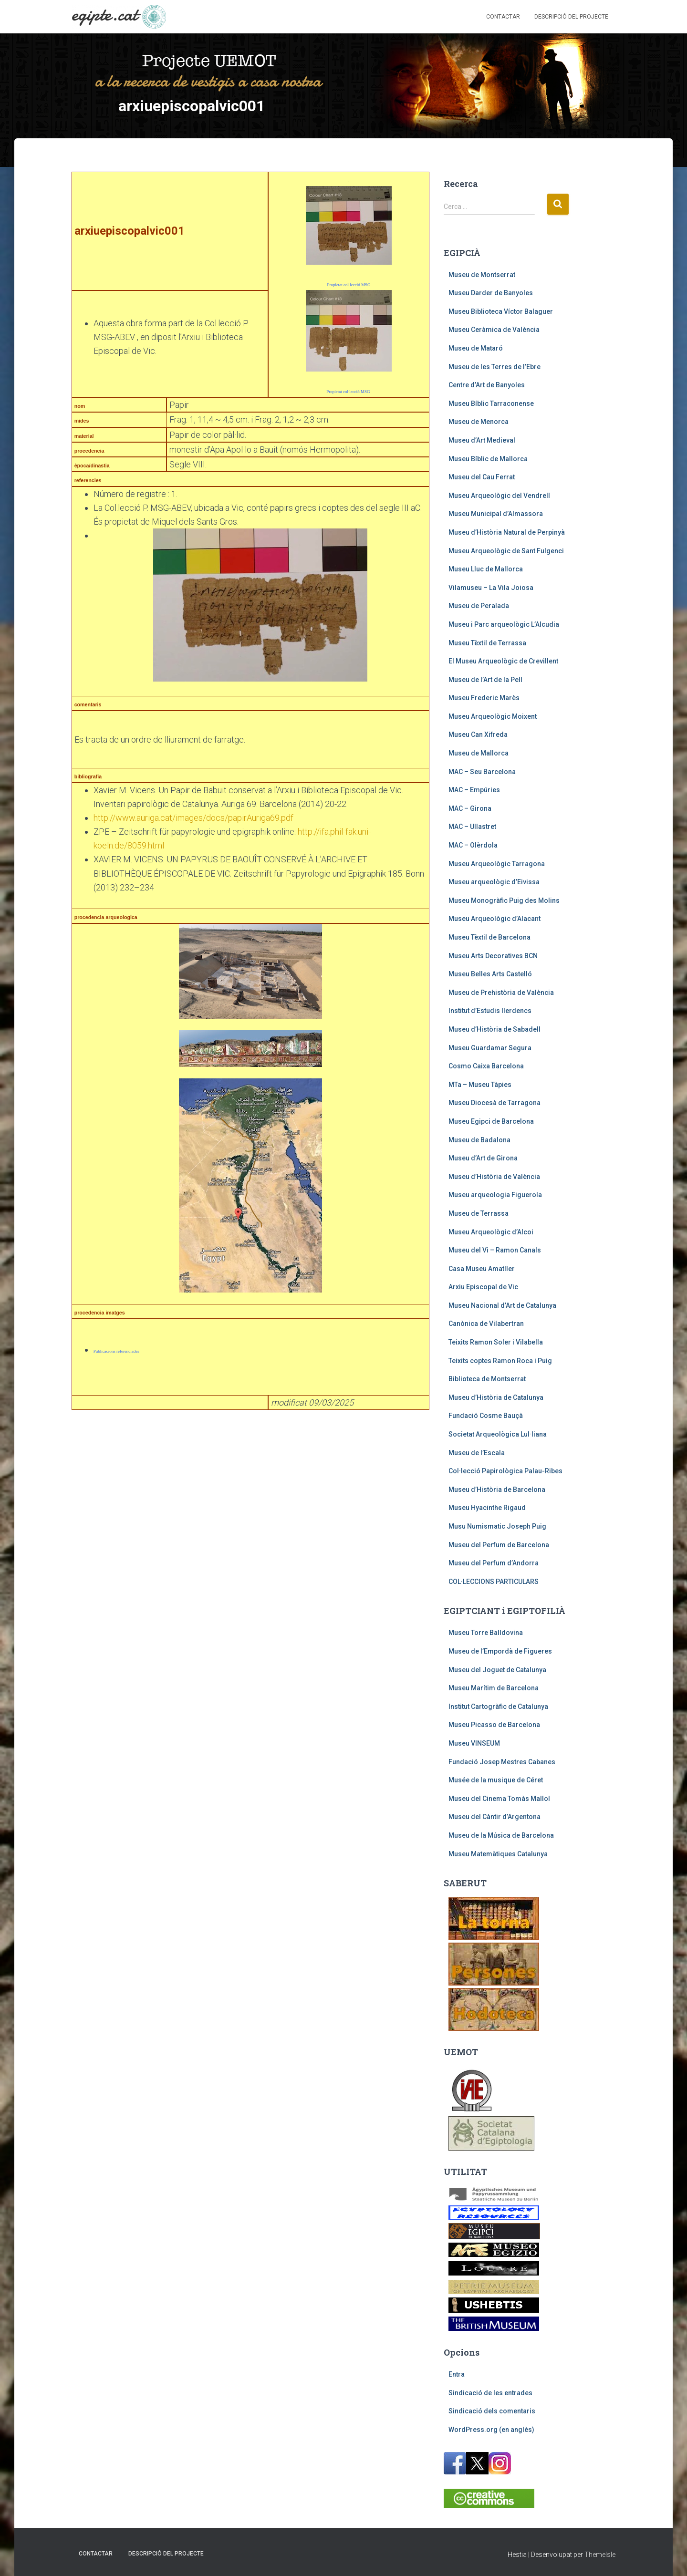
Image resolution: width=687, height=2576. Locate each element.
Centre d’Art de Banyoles (486, 385)
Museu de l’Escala (476, 1453)
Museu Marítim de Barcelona (493, 1688)
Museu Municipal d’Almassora (495, 513)
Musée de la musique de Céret (495, 1780)
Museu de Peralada (478, 606)
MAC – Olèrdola (473, 845)
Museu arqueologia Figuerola (495, 1195)
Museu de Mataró (475, 348)
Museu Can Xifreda (478, 734)
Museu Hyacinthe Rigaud (487, 1507)
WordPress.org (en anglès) (491, 2429)
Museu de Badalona (479, 1140)
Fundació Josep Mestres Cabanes (501, 1762)
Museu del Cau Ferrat (481, 477)
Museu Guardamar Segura (489, 1048)
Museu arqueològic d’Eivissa (494, 882)
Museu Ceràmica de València (494, 329)
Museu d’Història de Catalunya (495, 1397)
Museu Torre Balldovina (485, 1632)
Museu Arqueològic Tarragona (496, 864)
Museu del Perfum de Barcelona (498, 1545)
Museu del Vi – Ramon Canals (494, 1250)
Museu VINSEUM (474, 1743)
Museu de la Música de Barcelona (501, 1835)
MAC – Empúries (474, 790)
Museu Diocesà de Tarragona (494, 1103)
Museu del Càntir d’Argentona (494, 1817)
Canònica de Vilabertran (486, 1323)
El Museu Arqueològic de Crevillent (503, 661)
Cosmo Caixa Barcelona (486, 1066)
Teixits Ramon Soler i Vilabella (495, 1342)
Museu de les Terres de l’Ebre (494, 367)
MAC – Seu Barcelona (482, 772)
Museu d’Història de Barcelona (496, 1489)
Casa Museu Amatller (481, 1268)
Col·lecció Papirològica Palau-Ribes (505, 1471)
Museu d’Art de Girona (483, 1158)
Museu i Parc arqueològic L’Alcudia (503, 624)
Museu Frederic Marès (484, 698)
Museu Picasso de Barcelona (494, 1724)
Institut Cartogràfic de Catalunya (498, 1706)
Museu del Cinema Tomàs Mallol (499, 1798)
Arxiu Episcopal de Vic (483, 1287)
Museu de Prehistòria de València (501, 992)
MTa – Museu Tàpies (479, 1084)
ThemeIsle (599, 2554)
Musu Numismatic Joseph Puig (497, 1526)
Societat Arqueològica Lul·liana (497, 1434)
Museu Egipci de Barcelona (491, 1121)
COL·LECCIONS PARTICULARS (493, 1581)
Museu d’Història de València (494, 1176)
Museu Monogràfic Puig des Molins (504, 900)
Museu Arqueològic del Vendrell (499, 495)
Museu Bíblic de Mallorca (488, 459)
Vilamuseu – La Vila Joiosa (490, 587)
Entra (456, 2374)
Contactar (503, 16)
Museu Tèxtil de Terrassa (487, 643)
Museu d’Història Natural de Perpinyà (506, 532)
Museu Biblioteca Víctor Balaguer (500, 311)
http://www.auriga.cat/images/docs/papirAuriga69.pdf (193, 818)
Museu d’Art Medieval (481, 440)
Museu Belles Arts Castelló (490, 974)
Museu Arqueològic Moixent (492, 716)
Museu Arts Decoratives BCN (493, 956)
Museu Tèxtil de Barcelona (489, 937)
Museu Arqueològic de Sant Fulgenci (506, 551)
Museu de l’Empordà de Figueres (500, 1651)
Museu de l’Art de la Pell (485, 679)
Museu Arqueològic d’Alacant (494, 918)
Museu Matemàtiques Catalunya (498, 1854)
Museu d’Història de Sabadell (494, 1029)
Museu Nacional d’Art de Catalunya (502, 1305)
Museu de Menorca (478, 421)
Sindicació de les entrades (490, 2393)
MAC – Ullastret (472, 826)
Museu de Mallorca (478, 753)
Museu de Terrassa (478, 1213)
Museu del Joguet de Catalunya (497, 1670)
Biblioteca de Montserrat (487, 1379)
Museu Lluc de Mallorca (485, 569)
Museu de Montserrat (481, 275)
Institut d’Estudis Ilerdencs (489, 1010)
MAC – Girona (469, 808)
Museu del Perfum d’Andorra (493, 1563)
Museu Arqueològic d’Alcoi (490, 1232)
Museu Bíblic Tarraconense (491, 403)
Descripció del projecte (571, 16)
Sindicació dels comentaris (491, 2411)
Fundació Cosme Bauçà (485, 1415)
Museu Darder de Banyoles (490, 293)
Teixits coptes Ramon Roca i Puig (500, 1361)
